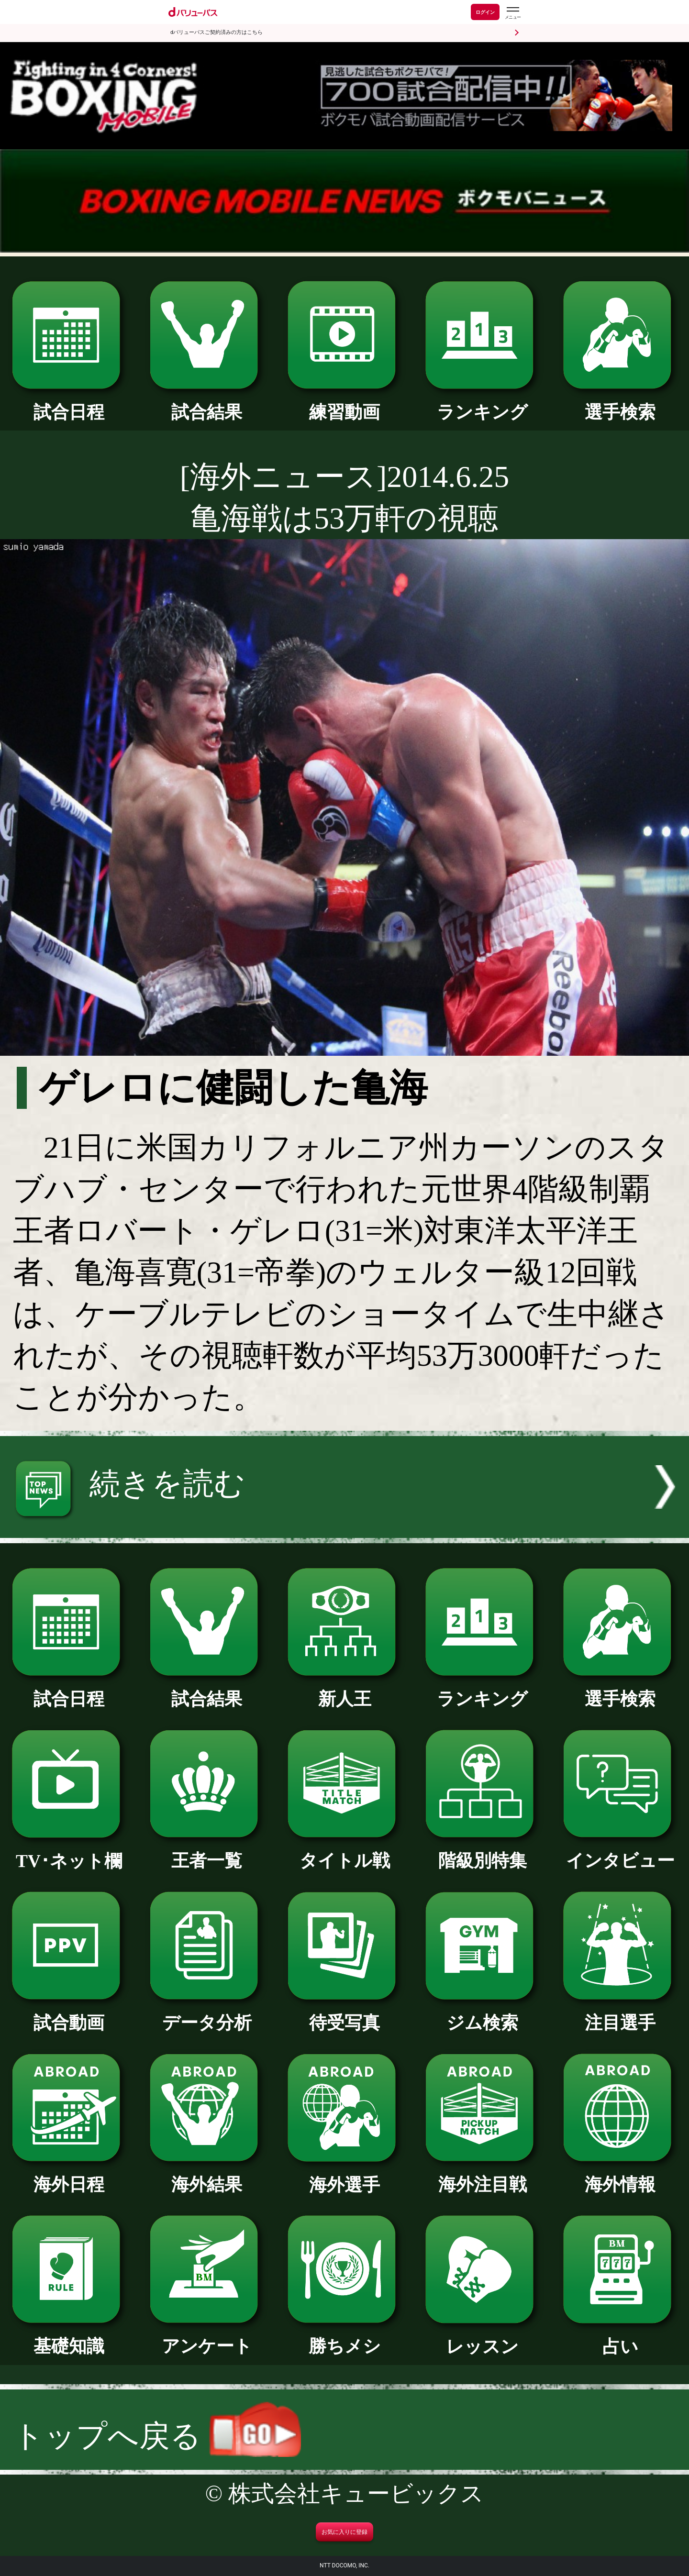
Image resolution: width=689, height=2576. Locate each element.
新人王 (344, 1690)
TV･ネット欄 (68, 1852)
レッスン (482, 2337)
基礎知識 (68, 2337)
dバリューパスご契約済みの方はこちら (216, 32)
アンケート (206, 2337)
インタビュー (619, 1851)
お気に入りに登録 (344, 2532)
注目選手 (619, 2014)
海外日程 (68, 2175)
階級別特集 (482, 1851)
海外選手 (344, 2176)
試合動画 (68, 2014)
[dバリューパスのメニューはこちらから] (512, 13)
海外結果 (206, 2175)
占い (619, 2337)
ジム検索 (482, 2014)
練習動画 (344, 403)
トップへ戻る (157, 2436)
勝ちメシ (344, 2337)
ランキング (482, 403)
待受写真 (344, 2014)
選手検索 (619, 403)
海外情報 (619, 2175)
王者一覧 (206, 1851)
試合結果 (206, 403)
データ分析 (206, 2014)
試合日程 (68, 403)
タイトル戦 (344, 1851)
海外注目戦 (482, 2175)
